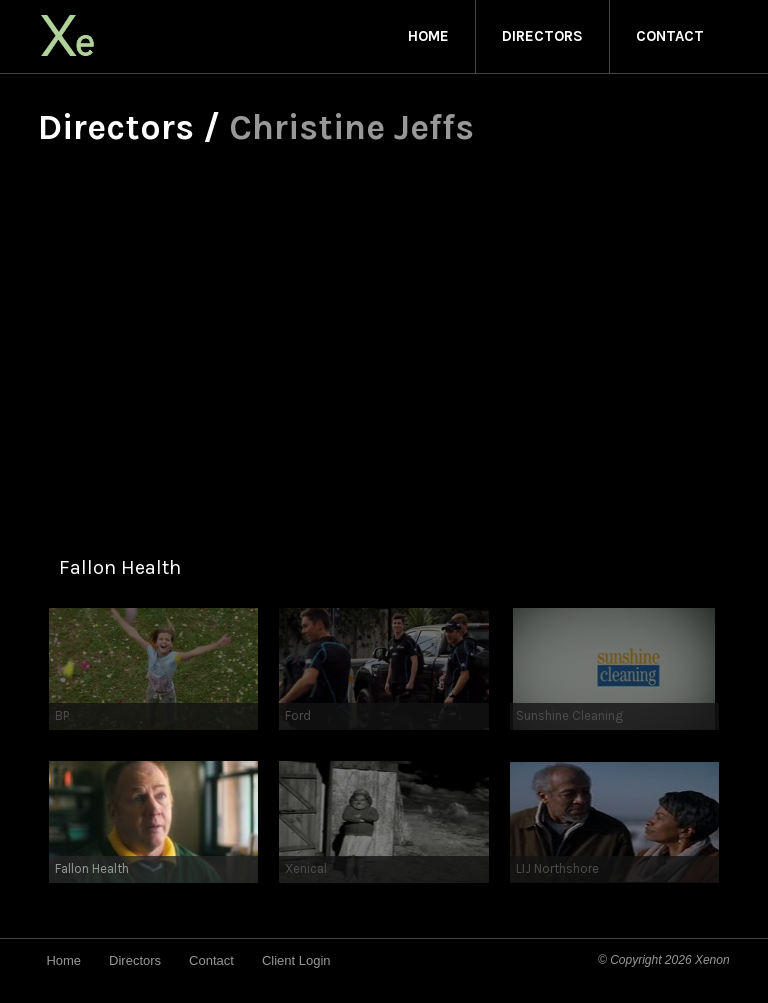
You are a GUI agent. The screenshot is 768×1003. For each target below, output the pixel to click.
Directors (542, 36)
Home (428, 36)
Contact (670, 36)
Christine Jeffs (351, 127)
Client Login (296, 960)
